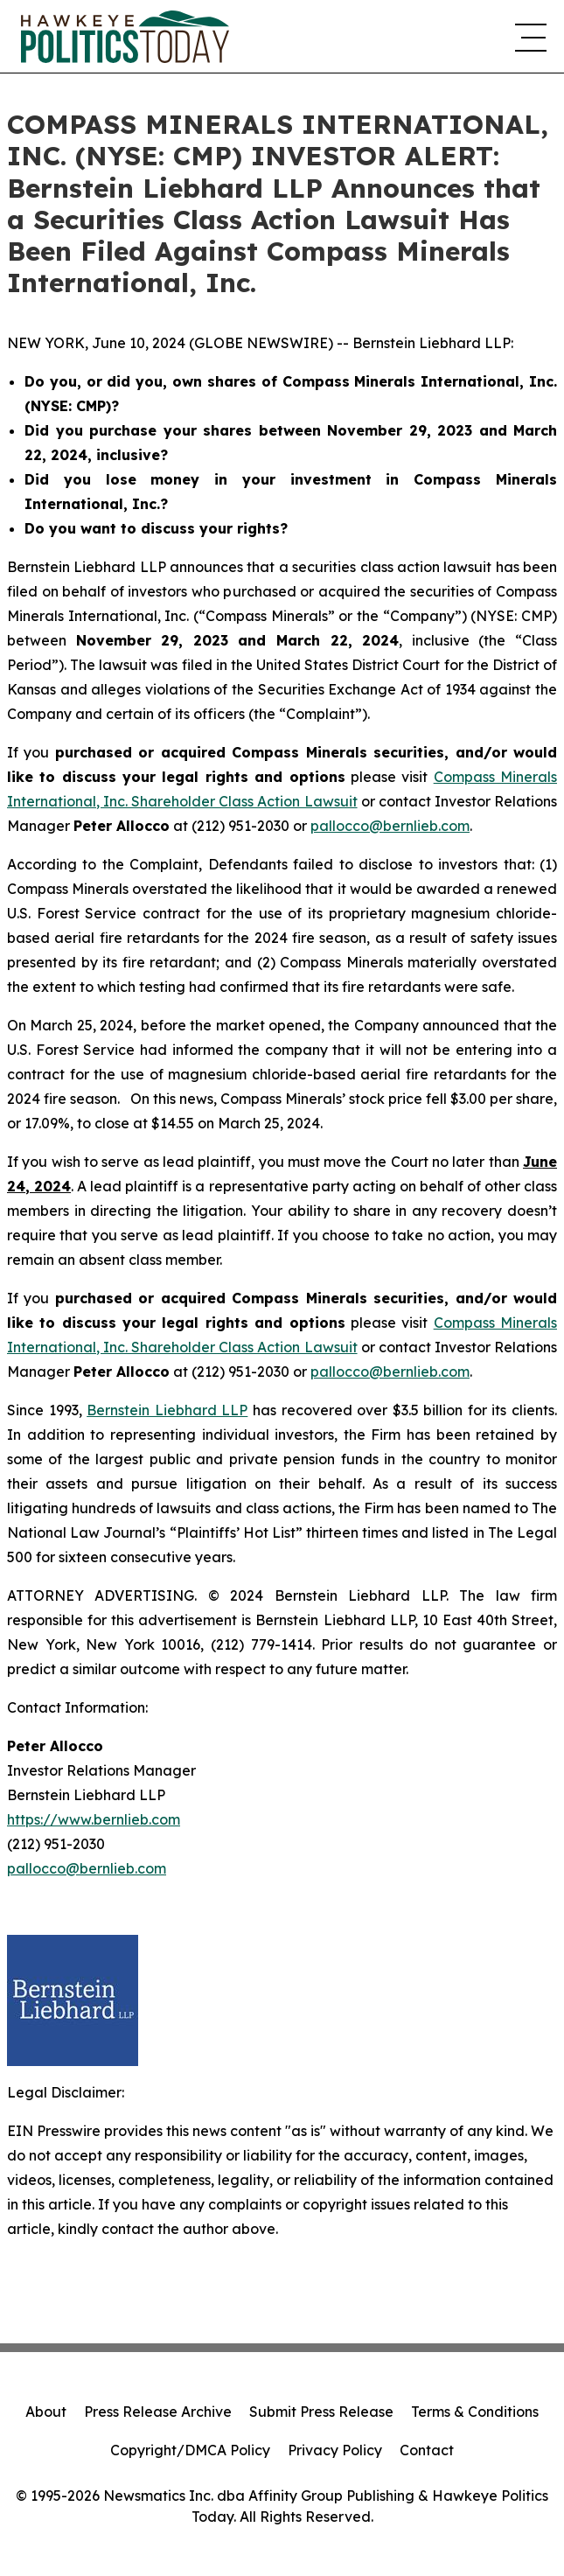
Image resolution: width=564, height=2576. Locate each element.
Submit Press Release (321, 2411)
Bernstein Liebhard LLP (167, 1410)
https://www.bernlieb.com (93, 1819)
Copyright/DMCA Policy (190, 2450)
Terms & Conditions (475, 2411)
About (45, 2411)
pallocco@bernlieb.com (390, 825)
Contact (427, 2450)
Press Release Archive (158, 2411)
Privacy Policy (335, 2450)
